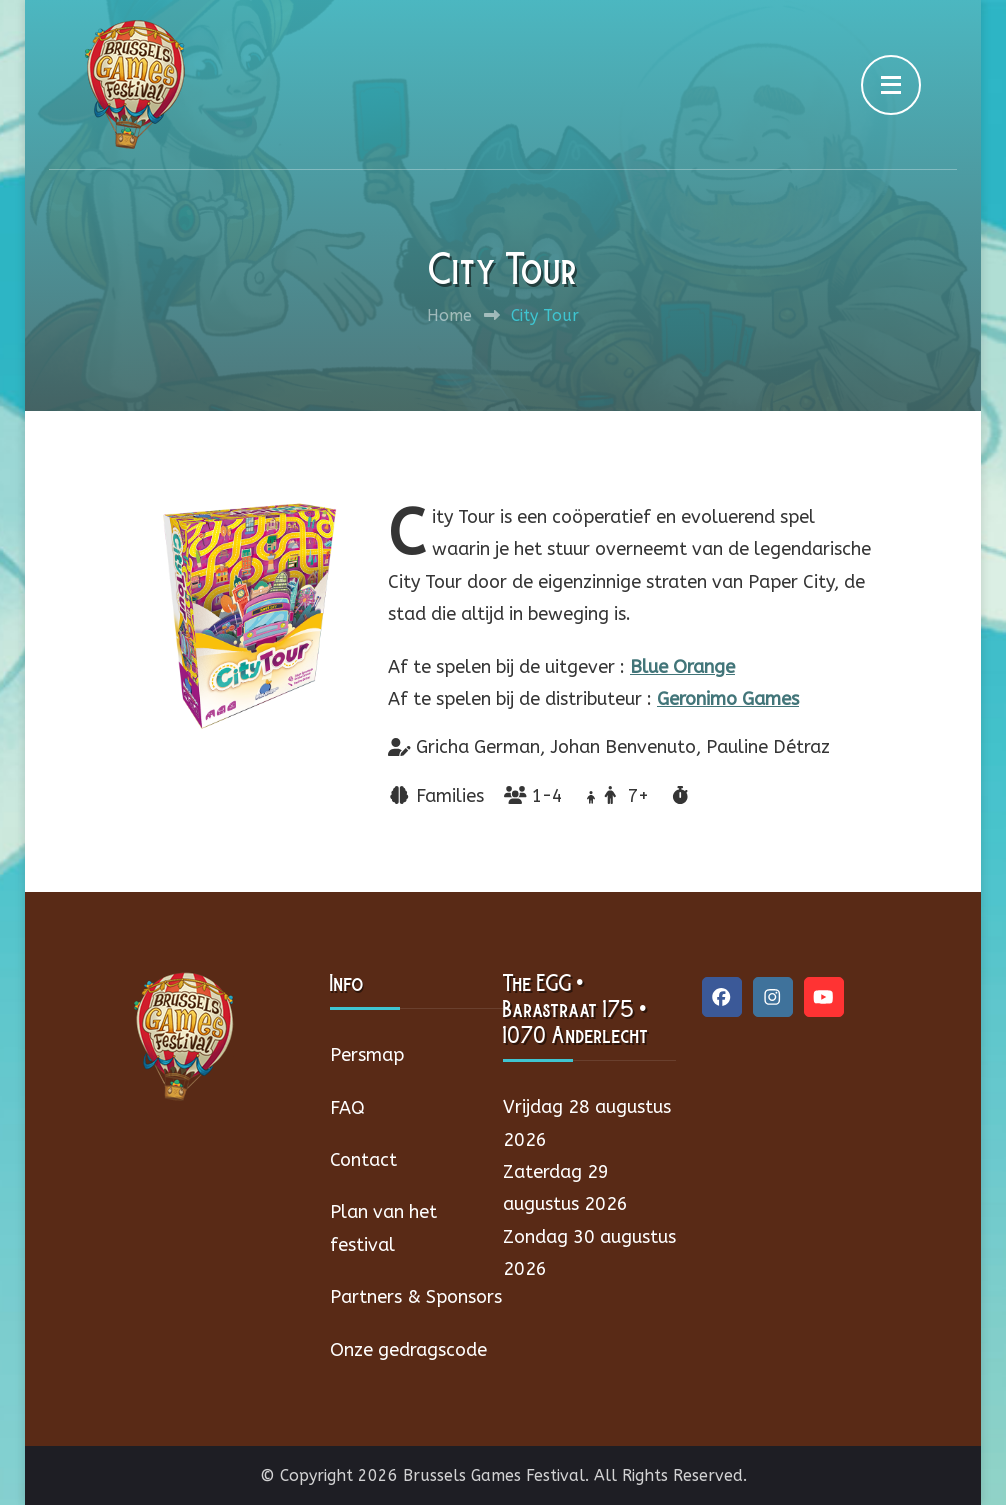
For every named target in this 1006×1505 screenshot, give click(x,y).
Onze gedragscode (408, 1350)
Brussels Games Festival (494, 1475)
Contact (363, 1160)
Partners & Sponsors (416, 1297)
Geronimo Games (728, 699)
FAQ (347, 1108)
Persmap (367, 1055)
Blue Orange (682, 667)
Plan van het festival (383, 1228)
